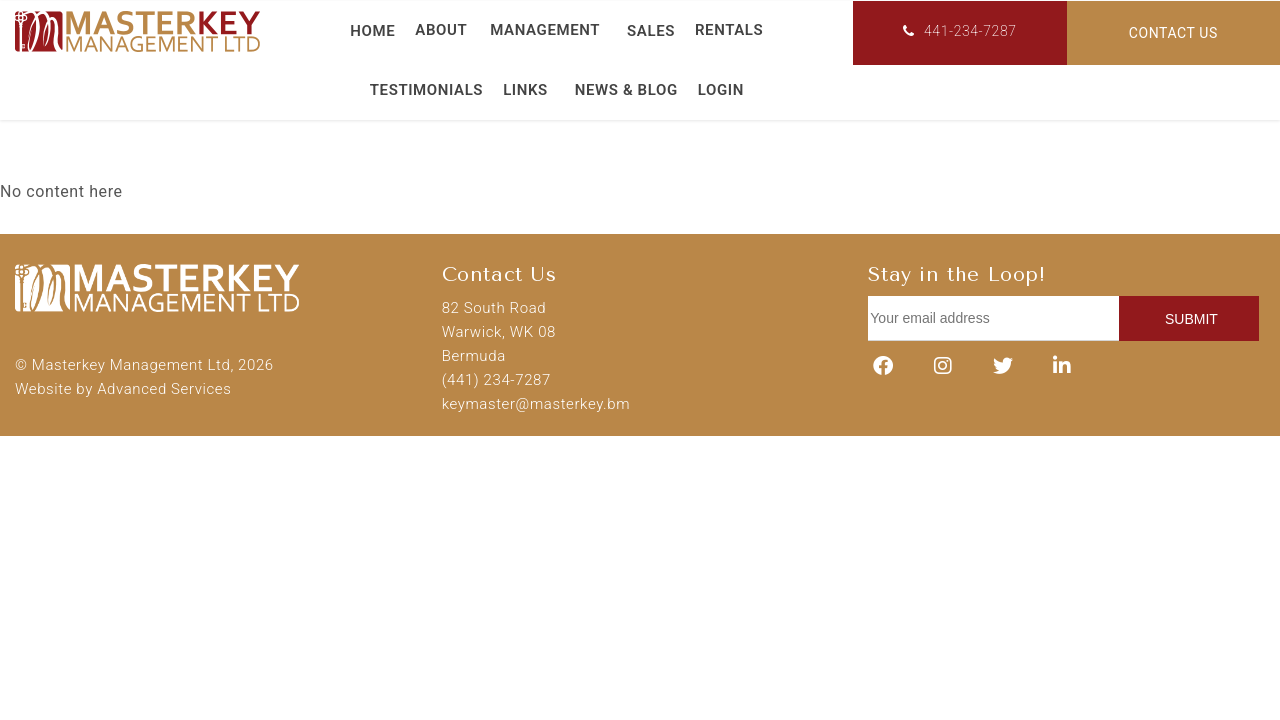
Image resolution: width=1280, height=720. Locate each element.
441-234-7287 (959, 31)
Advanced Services (164, 389)
